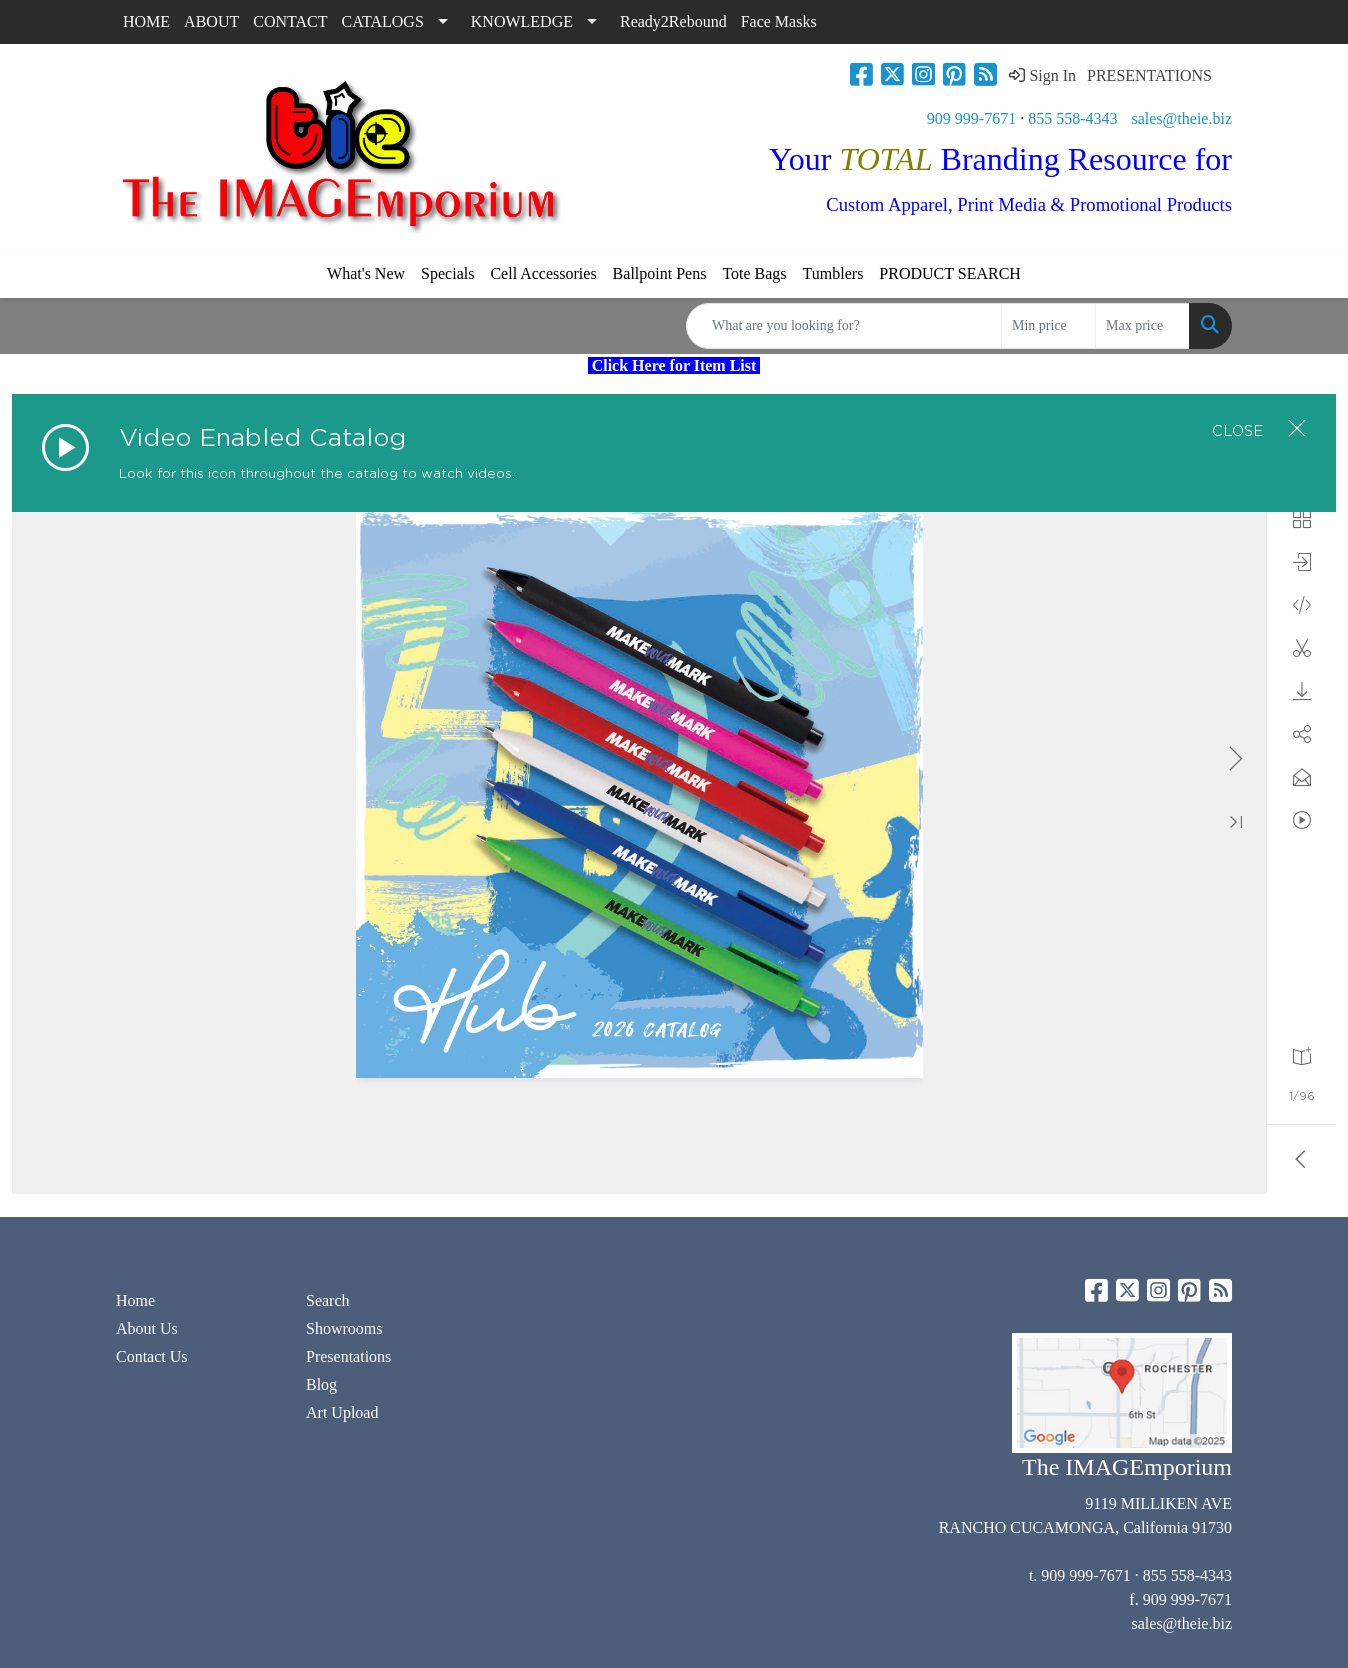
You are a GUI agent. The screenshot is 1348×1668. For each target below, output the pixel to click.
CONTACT (290, 21)
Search (328, 1300)
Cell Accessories (543, 273)
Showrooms (344, 1328)
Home (135, 1300)
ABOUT (211, 21)
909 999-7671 (971, 118)
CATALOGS (383, 21)
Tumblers (833, 273)
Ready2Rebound (673, 21)
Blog (321, 1384)
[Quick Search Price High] (1142, 326)
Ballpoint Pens (660, 273)
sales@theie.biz (1182, 118)
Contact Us (152, 1356)
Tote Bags (754, 273)
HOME (146, 21)
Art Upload (342, 1412)
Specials (447, 273)
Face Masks (779, 21)
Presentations (348, 1356)
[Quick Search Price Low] (1048, 326)
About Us (147, 1328)
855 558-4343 (1072, 118)
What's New (366, 273)
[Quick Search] (844, 326)
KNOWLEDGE (522, 21)
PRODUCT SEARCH (950, 273)
